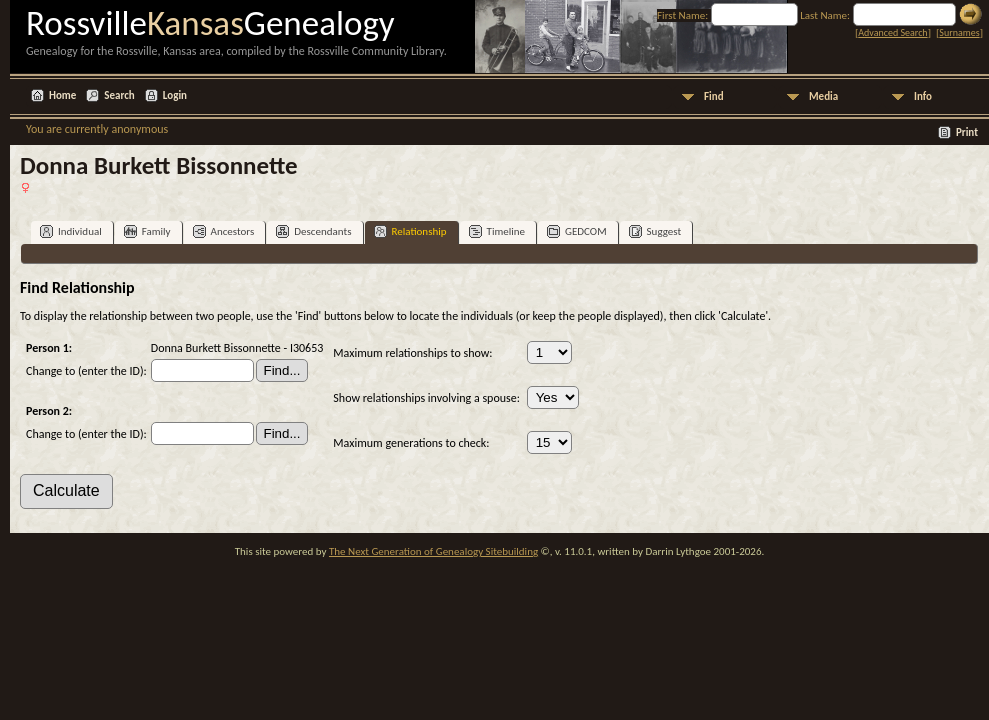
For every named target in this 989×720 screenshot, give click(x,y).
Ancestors (224, 231)
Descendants (313, 231)
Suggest (655, 231)
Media (823, 96)
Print (967, 132)
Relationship (410, 231)
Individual (71, 231)
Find (714, 96)
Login (175, 95)
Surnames (959, 32)
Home (62, 95)
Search (119, 95)
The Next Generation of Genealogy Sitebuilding (433, 551)
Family (147, 231)
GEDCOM (577, 231)
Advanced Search (892, 32)
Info (923, 96)
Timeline (497, 231)
